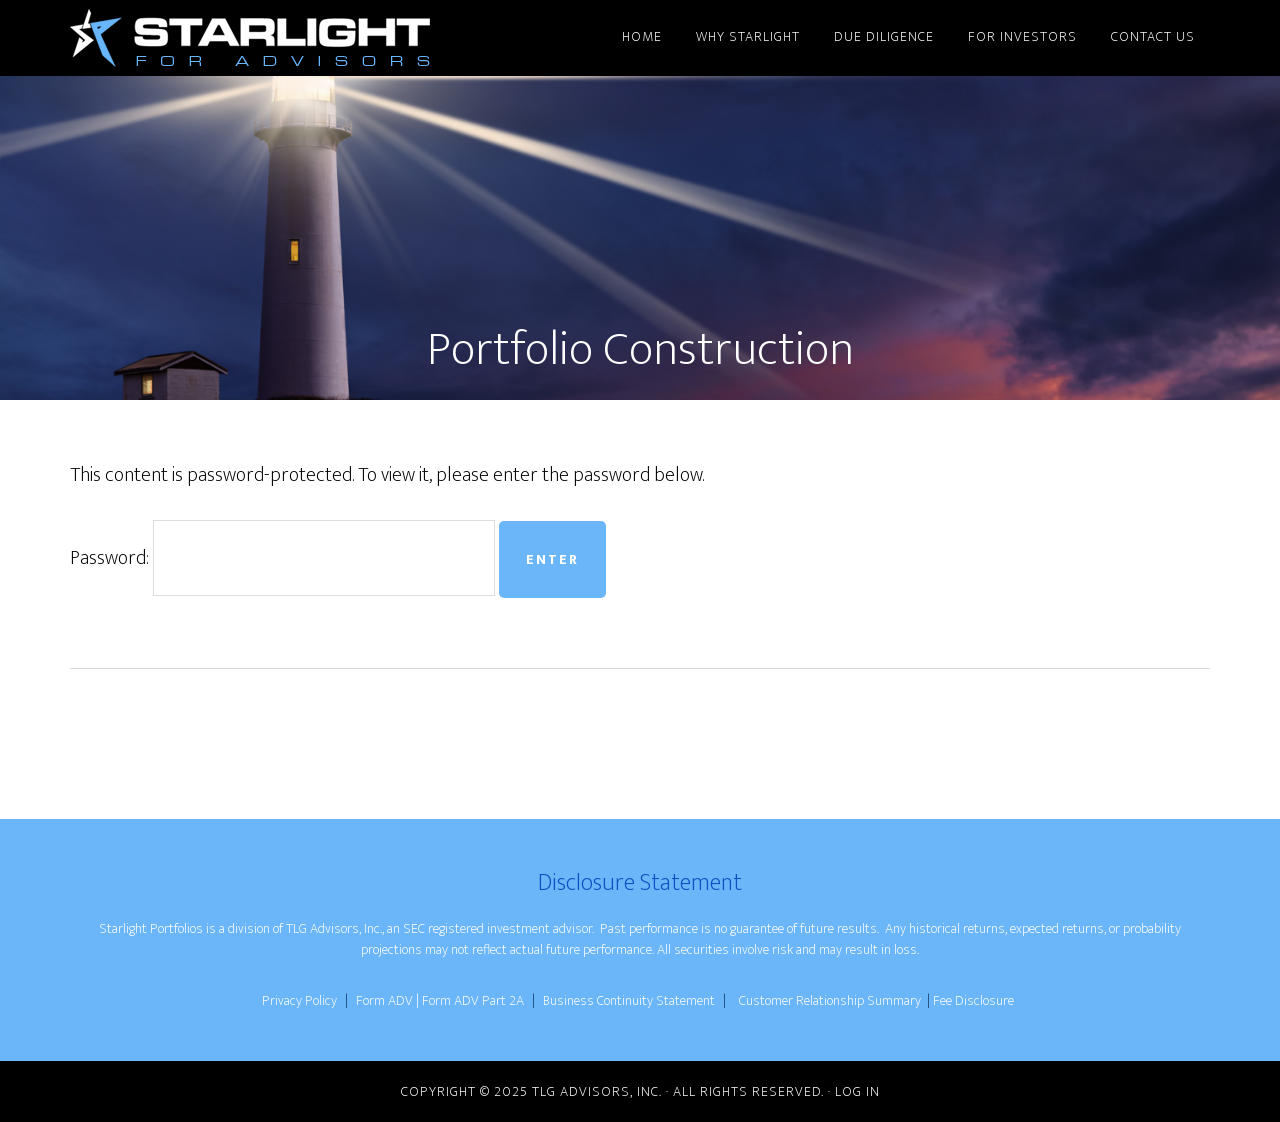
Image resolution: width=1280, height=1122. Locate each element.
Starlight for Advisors (250, 38)
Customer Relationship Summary (830, 1000)
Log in (857, 1091)
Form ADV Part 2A (474, 1000)
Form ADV (384, 1000)
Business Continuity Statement (630, 1000)
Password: (282, 558)
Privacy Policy (299, 1000)
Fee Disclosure (973, 1000)
